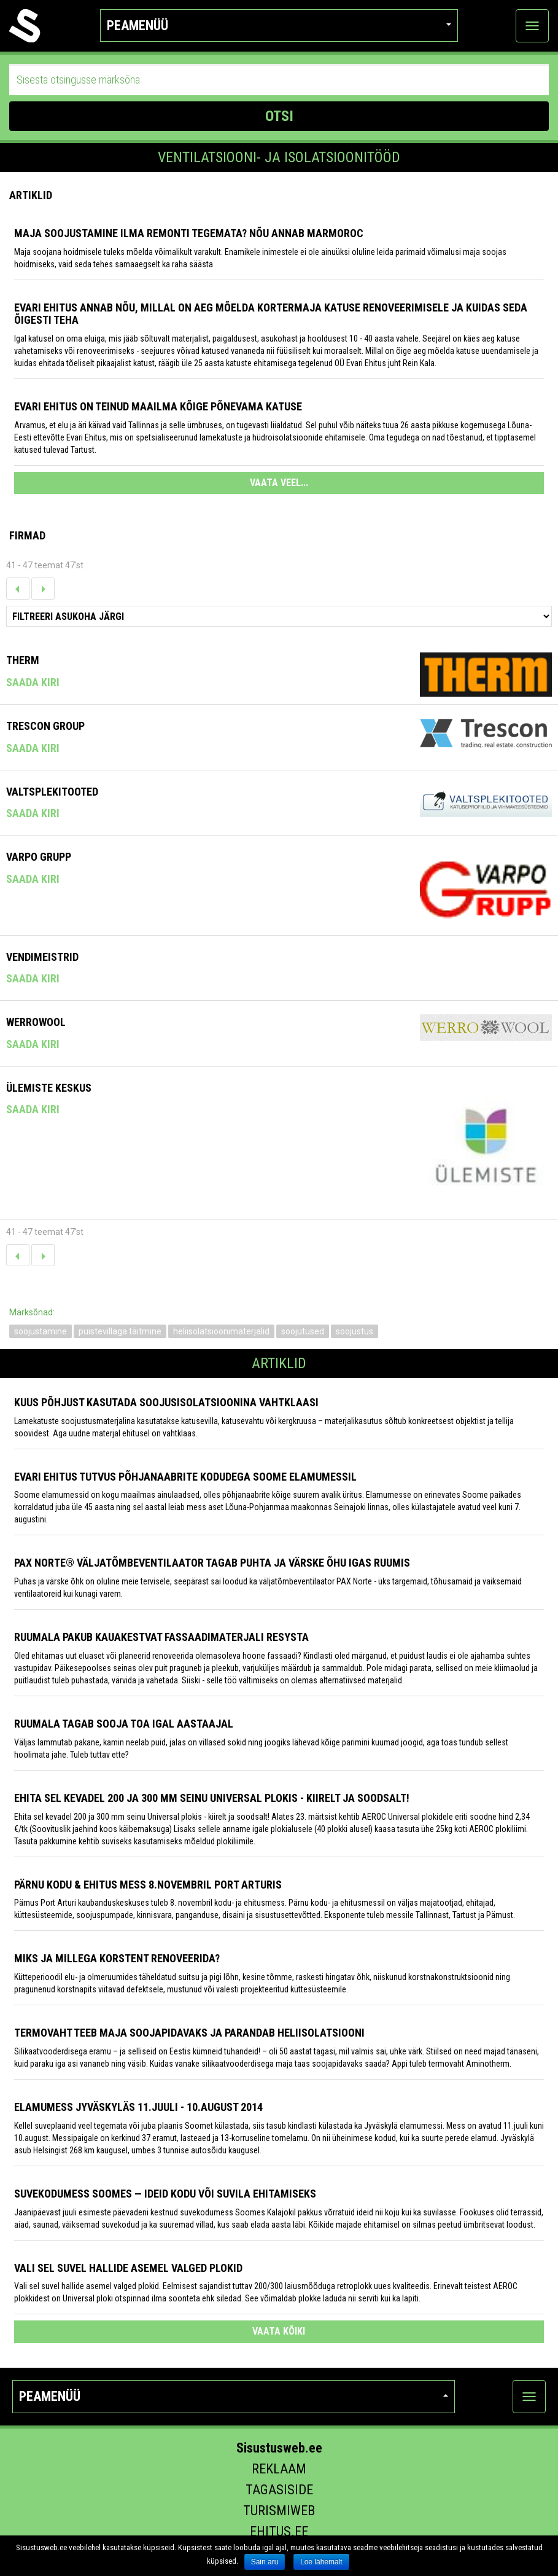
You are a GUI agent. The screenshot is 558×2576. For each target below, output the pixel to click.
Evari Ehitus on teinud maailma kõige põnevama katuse (158, 406)
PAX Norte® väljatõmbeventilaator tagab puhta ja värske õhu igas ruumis (212, 1562)
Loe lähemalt (321, 2562)
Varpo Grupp (38, 856)
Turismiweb (279, 2510)
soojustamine (40, 1331)
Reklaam (279, 2468)
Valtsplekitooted (52, 791)
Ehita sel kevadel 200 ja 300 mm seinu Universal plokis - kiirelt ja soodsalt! (211, 1797)
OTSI (279, 116)
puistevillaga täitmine (120, 1331)
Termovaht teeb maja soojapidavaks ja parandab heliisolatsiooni (189, 2032)
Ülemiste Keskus (48, 1087)
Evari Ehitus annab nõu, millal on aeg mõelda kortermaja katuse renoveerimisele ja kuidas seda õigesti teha (270, 313)
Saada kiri (33, 682)
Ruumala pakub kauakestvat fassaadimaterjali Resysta (161, 1637)
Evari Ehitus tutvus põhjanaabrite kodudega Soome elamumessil (185, 1476)
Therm (22, 660)
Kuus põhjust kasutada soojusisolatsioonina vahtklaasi (166, 1402)
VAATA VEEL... (279, 482)
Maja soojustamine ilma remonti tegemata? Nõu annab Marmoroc (188, 233)
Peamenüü (279, 25)
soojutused (302, 1331)
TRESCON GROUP (45, 725)
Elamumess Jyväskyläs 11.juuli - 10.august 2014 (138, 2106)
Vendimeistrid (42, 956)
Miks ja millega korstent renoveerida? (117, 1958)
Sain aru (265, 2562)
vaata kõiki (278, 2331)
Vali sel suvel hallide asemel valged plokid (128, 2267)
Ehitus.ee (279, 2531)
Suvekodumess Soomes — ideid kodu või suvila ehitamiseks (165, 2193)
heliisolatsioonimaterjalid (221, 1331)
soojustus (354, 1331)
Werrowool (36, 1022)
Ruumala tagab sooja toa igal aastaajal (123, 1723)
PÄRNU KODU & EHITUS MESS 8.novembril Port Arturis (148, 1884)
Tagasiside (279, 2489)
